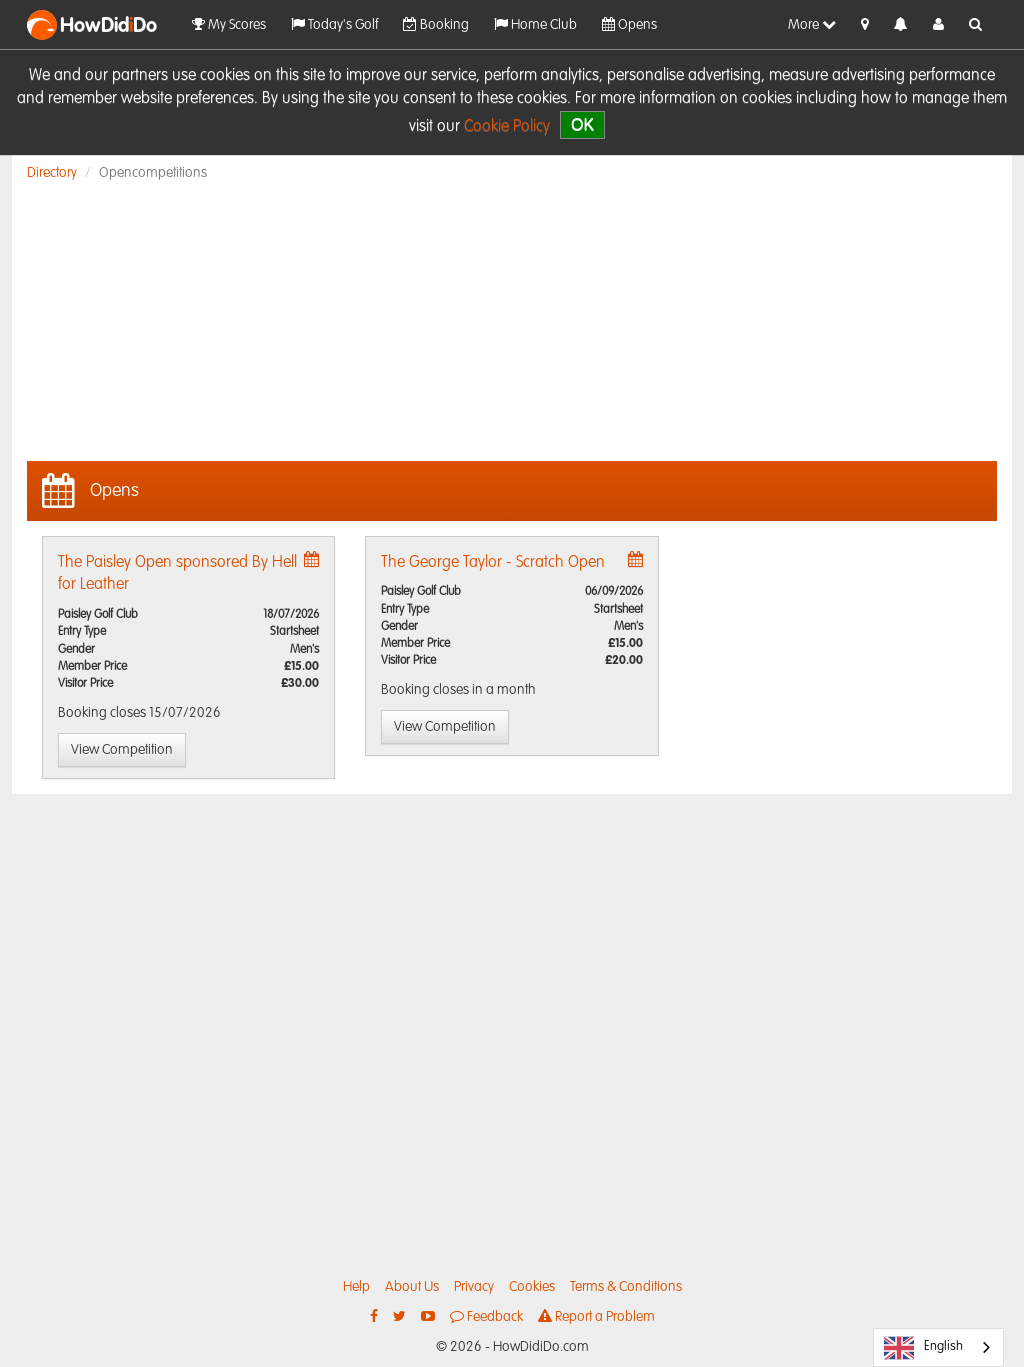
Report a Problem (596, 1316)
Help (356, 1287)
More (812, 24)
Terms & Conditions (626, 1287)
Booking (436, 24)
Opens (629, 24)
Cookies (532, 1287)
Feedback (486, 1316)
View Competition (122, 750)
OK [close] (582, 124)
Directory (52, 173)
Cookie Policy (507, 127)
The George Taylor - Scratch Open (493, 563)
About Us (412, 1287)
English (923, 1348)
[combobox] (938, 1347)
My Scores (229, 24)
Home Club (535, 24)
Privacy (474, 1287)
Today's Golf (334, 24)
